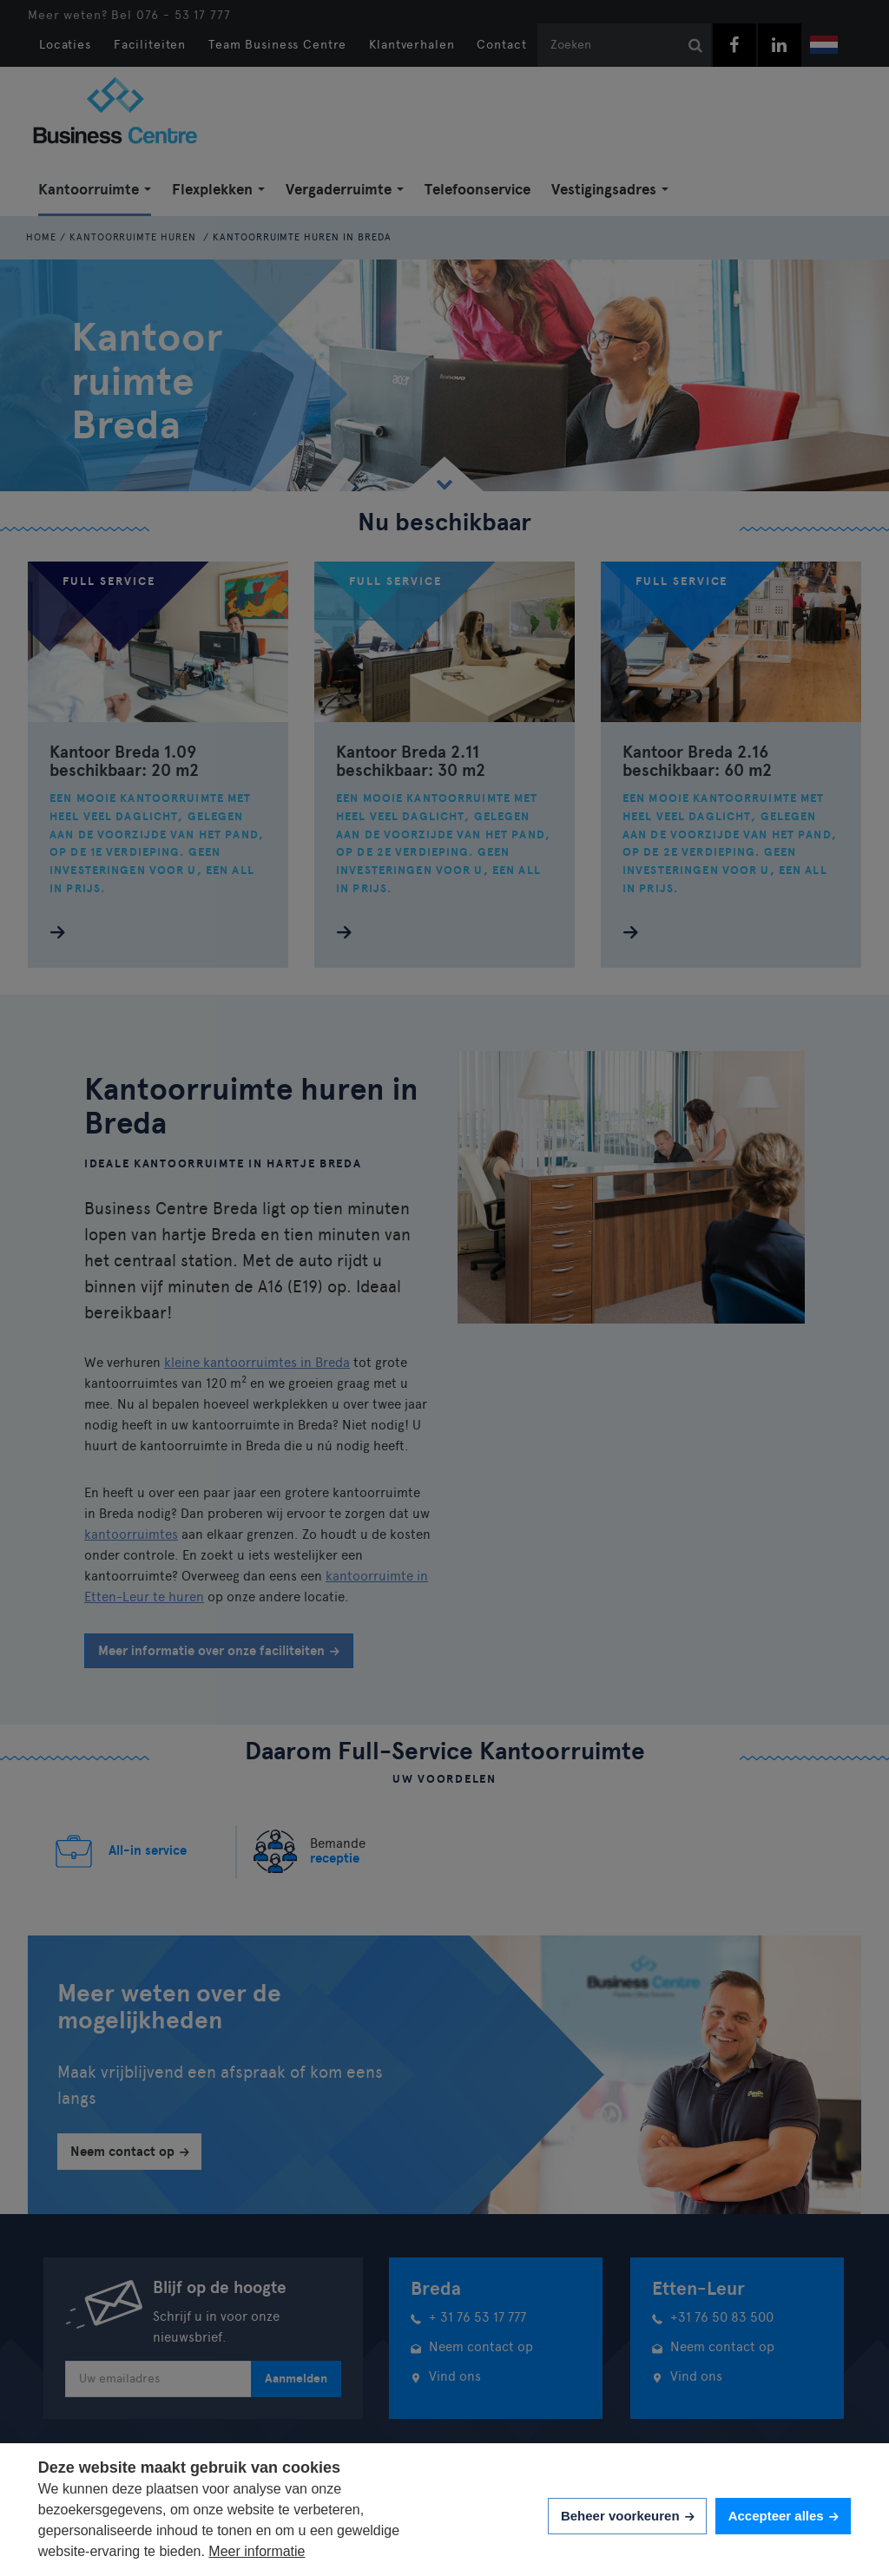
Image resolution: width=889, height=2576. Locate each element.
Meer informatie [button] (256, 2551)
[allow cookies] (783, 2516)
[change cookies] (627, 2516)
